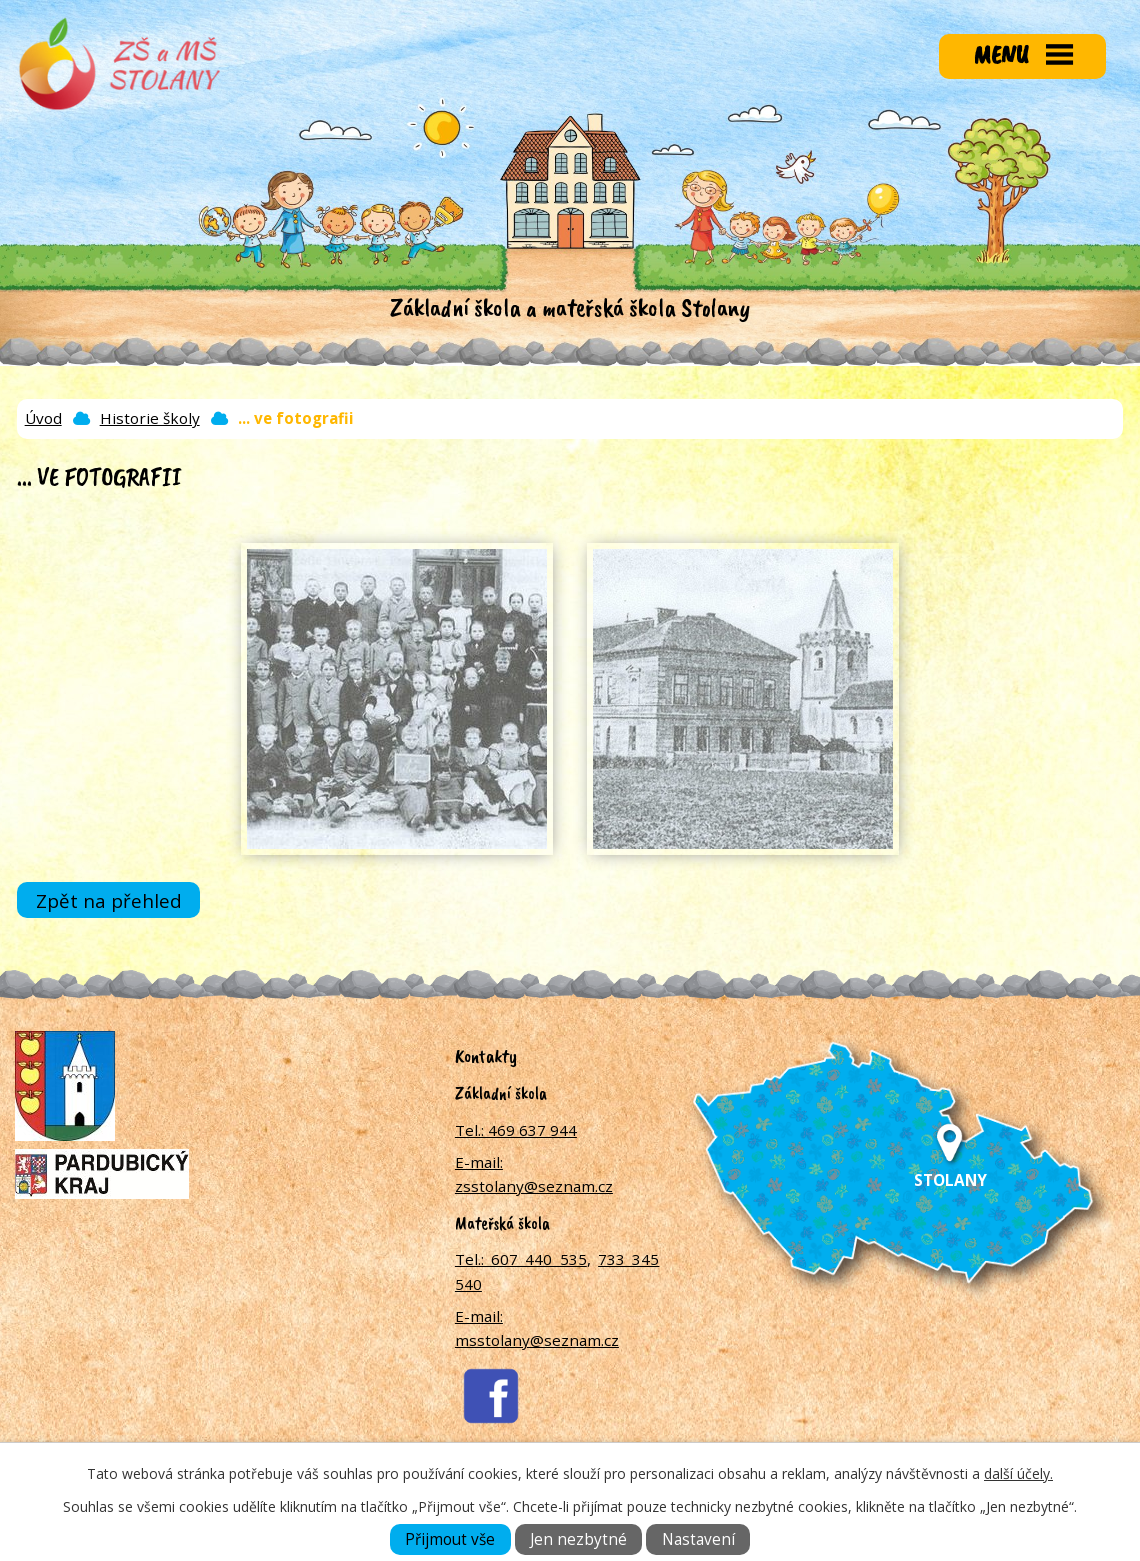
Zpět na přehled (109, 900)
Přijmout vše (450, 1539)
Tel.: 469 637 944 (516, 1130)
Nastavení (698, 1539)
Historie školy (150, 418)
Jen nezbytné (578, 1539)
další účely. (1018, 1473)
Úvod (43, 418)
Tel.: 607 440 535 (521, 1259)
